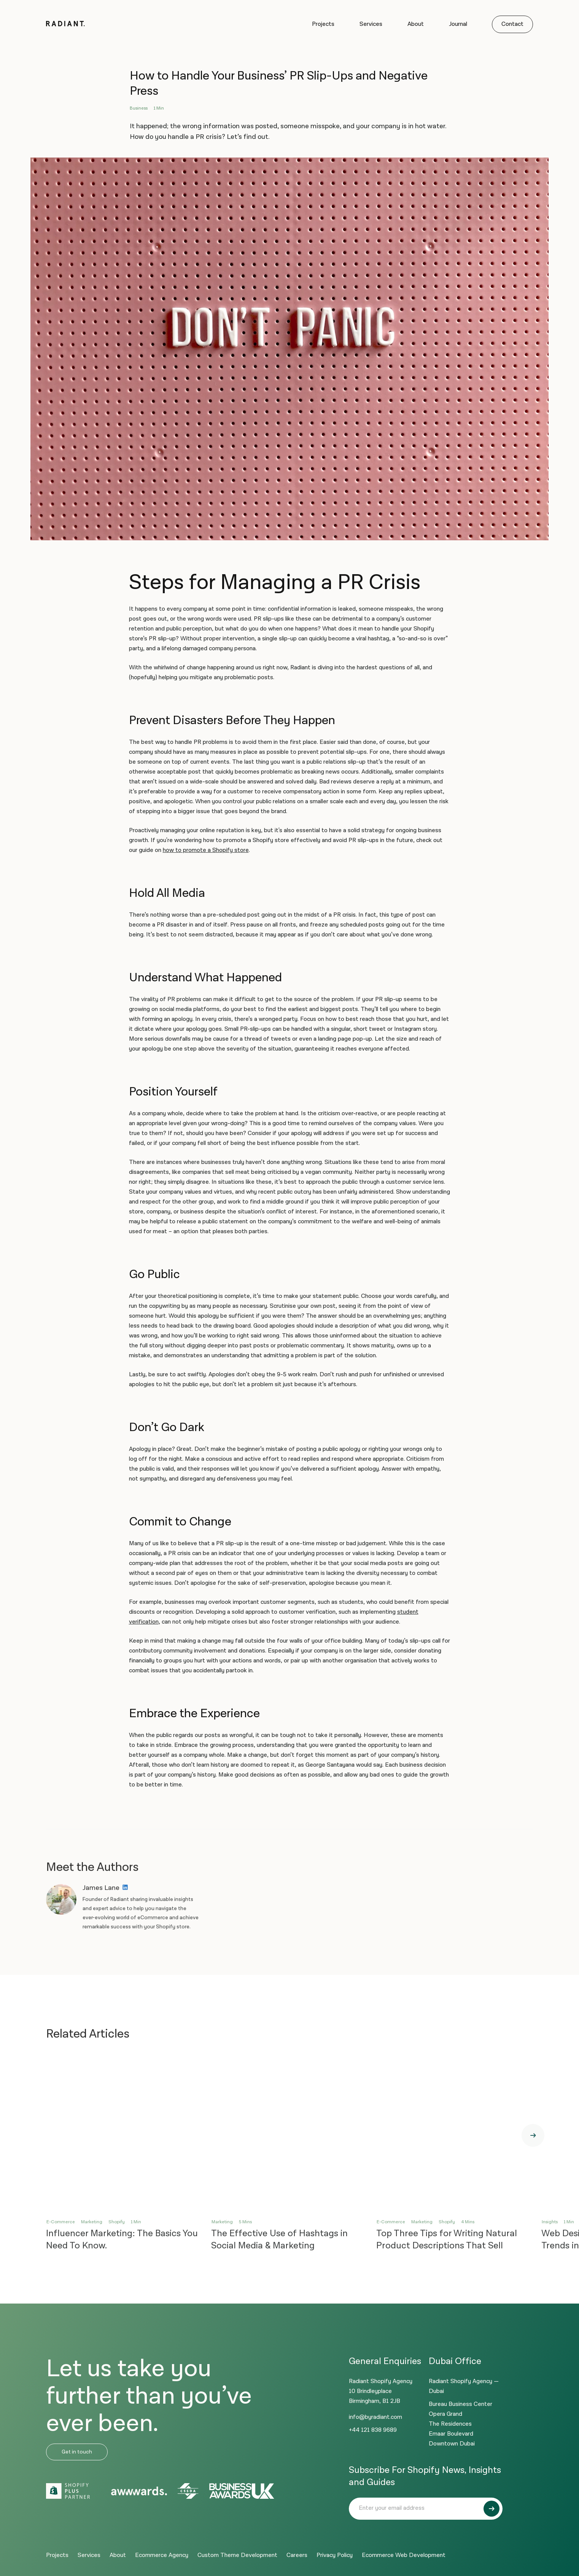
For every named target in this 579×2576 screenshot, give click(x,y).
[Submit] (491, 2509)
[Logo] (65, 24)
